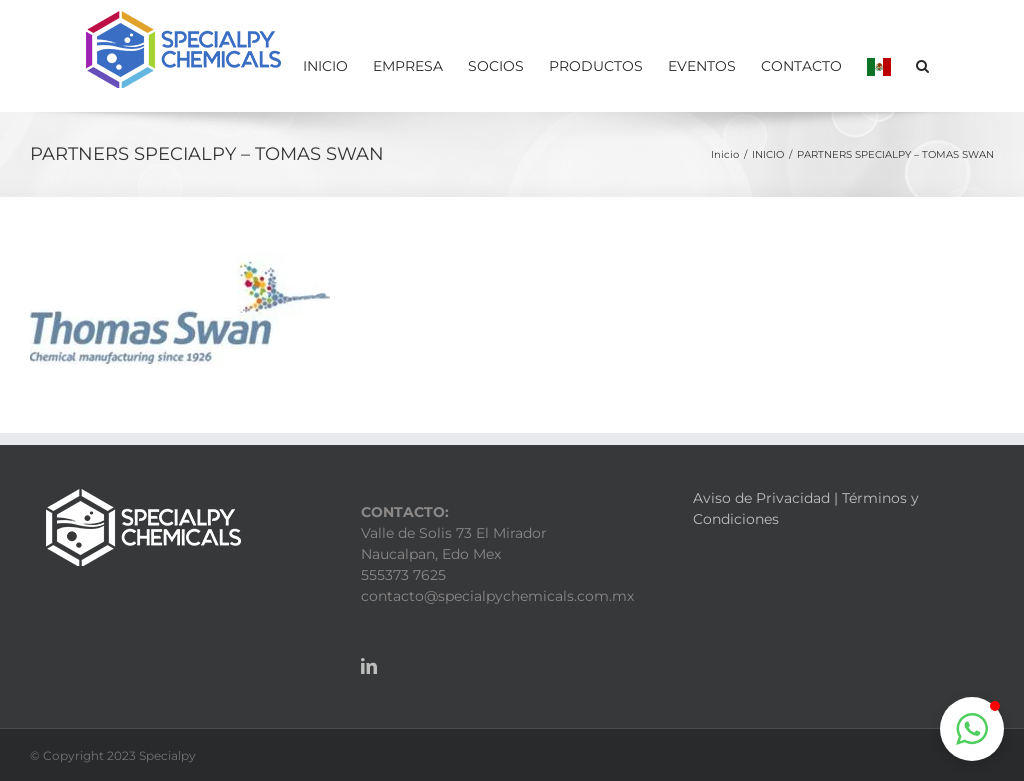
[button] (922, 64)
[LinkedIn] (369, 666)
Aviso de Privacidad (761, 498)
